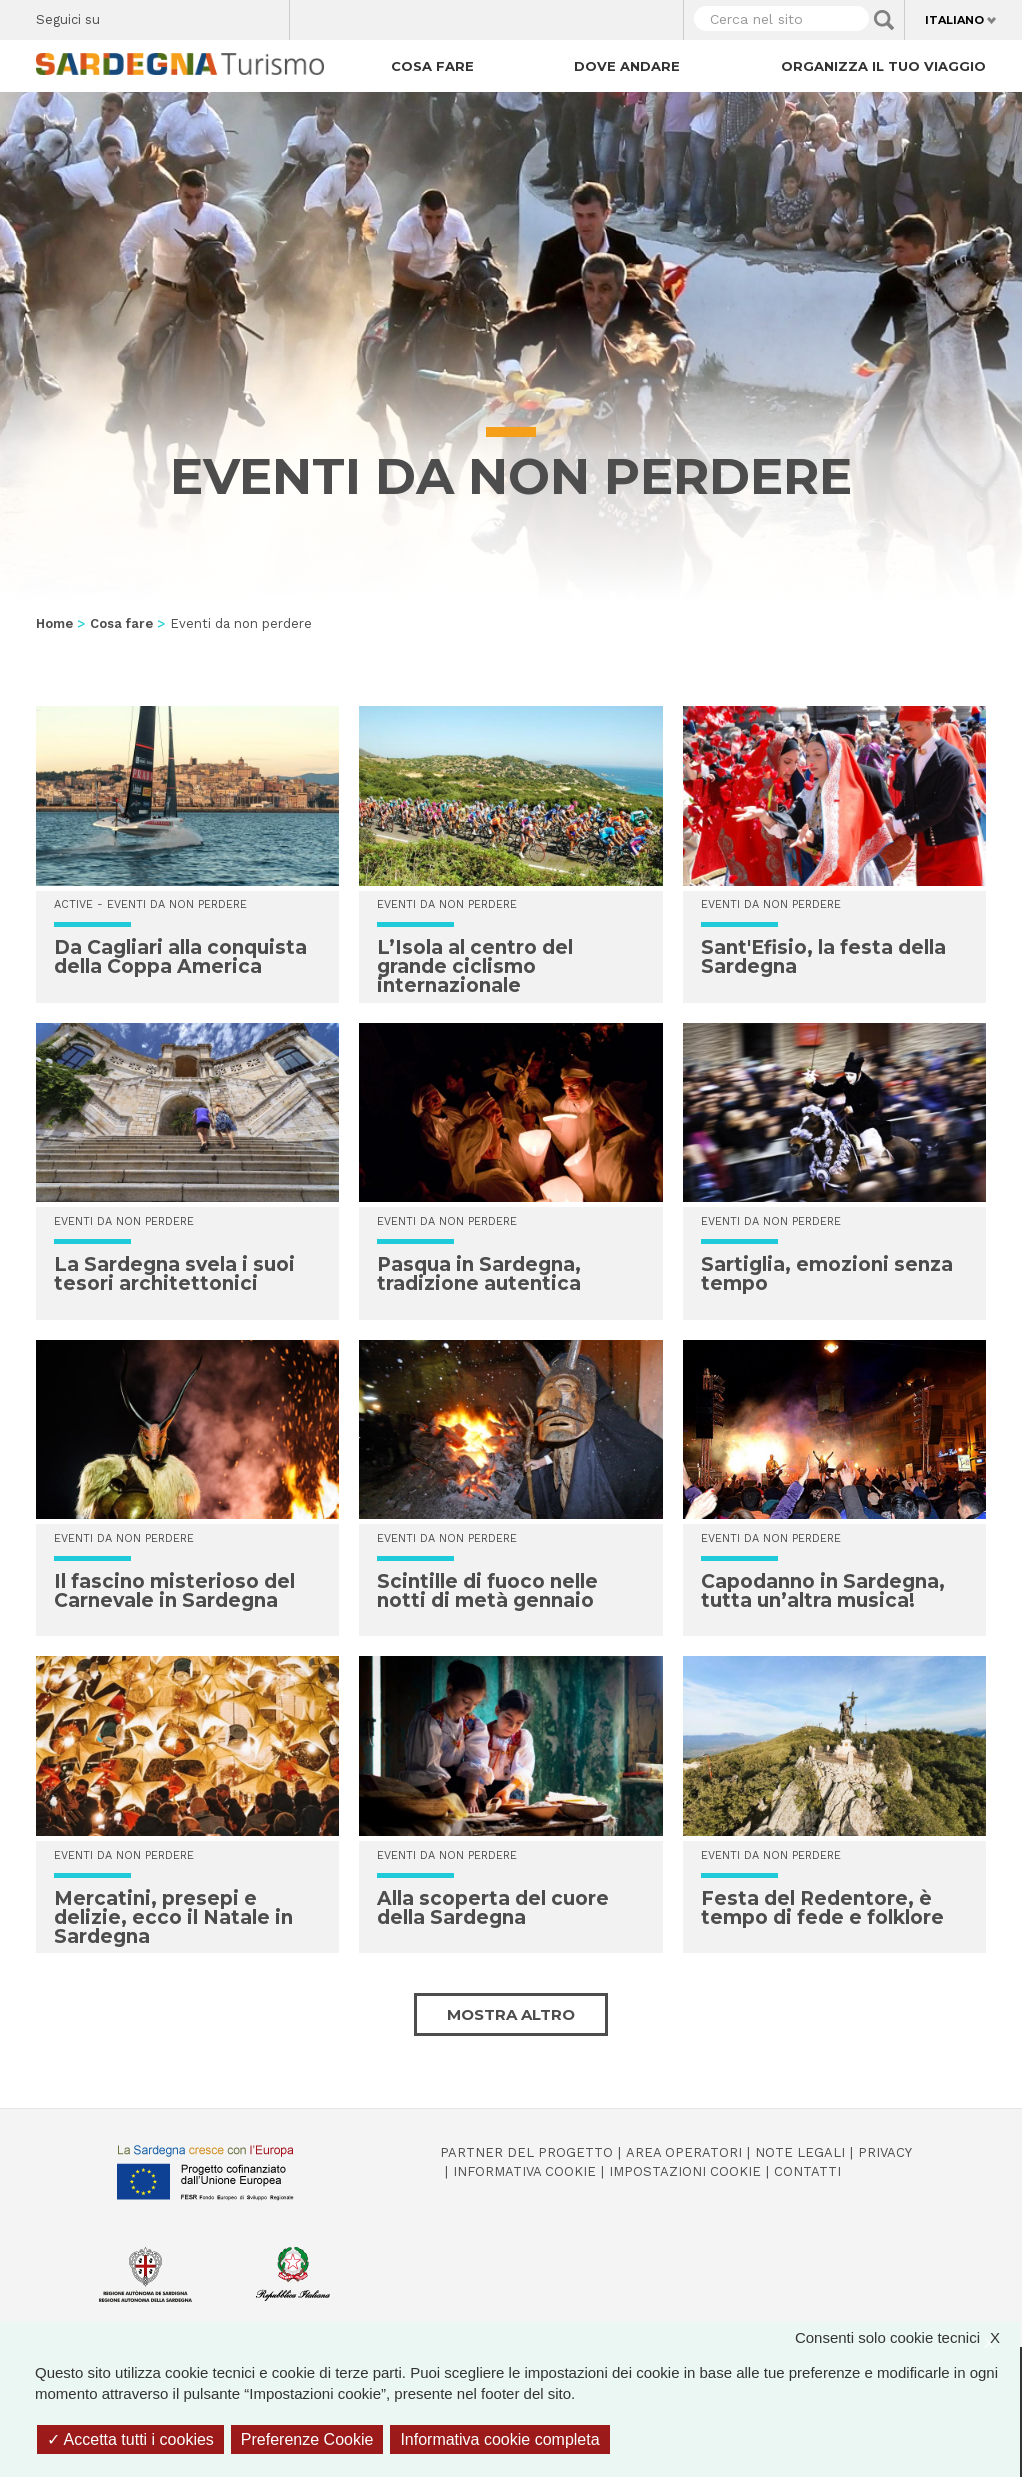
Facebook (126, 15)
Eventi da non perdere (177, 904)
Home (54, 623)
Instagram (196, 15)
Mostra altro (511, 2014)
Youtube (266, 15)
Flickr (231, 15)
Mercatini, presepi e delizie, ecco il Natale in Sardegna (173, 1917)
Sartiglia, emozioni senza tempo (827, 1274)
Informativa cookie (524, 2171)
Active (73, 904)
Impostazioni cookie (685, 2171)
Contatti (807, 2171)
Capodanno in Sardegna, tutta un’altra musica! (823, 1591)
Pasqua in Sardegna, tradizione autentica (479, 1274)
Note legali (800, 2152)
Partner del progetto (526, 2152)
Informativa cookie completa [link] (499, 2439)
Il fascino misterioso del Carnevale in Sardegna (174, 1591)
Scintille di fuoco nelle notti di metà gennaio (487, 1591)
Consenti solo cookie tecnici (907, 2337)
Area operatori (684, 2152)
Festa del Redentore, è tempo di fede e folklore (822, 1908)
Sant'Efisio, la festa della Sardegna (823, 957)
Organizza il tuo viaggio (883, 66)
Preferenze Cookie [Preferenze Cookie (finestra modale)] (307, 2439)
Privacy (885, 2152)
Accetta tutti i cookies (130, 2439)
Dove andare (627, 66)
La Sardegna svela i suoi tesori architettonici (174, 1274)
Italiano (954, 20)
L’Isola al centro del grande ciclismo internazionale (475, 966)
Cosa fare (432, 66)
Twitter (161, 15)
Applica (884, 20)
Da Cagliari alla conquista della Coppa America (180, 957)
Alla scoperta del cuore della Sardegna (493, 1908)
